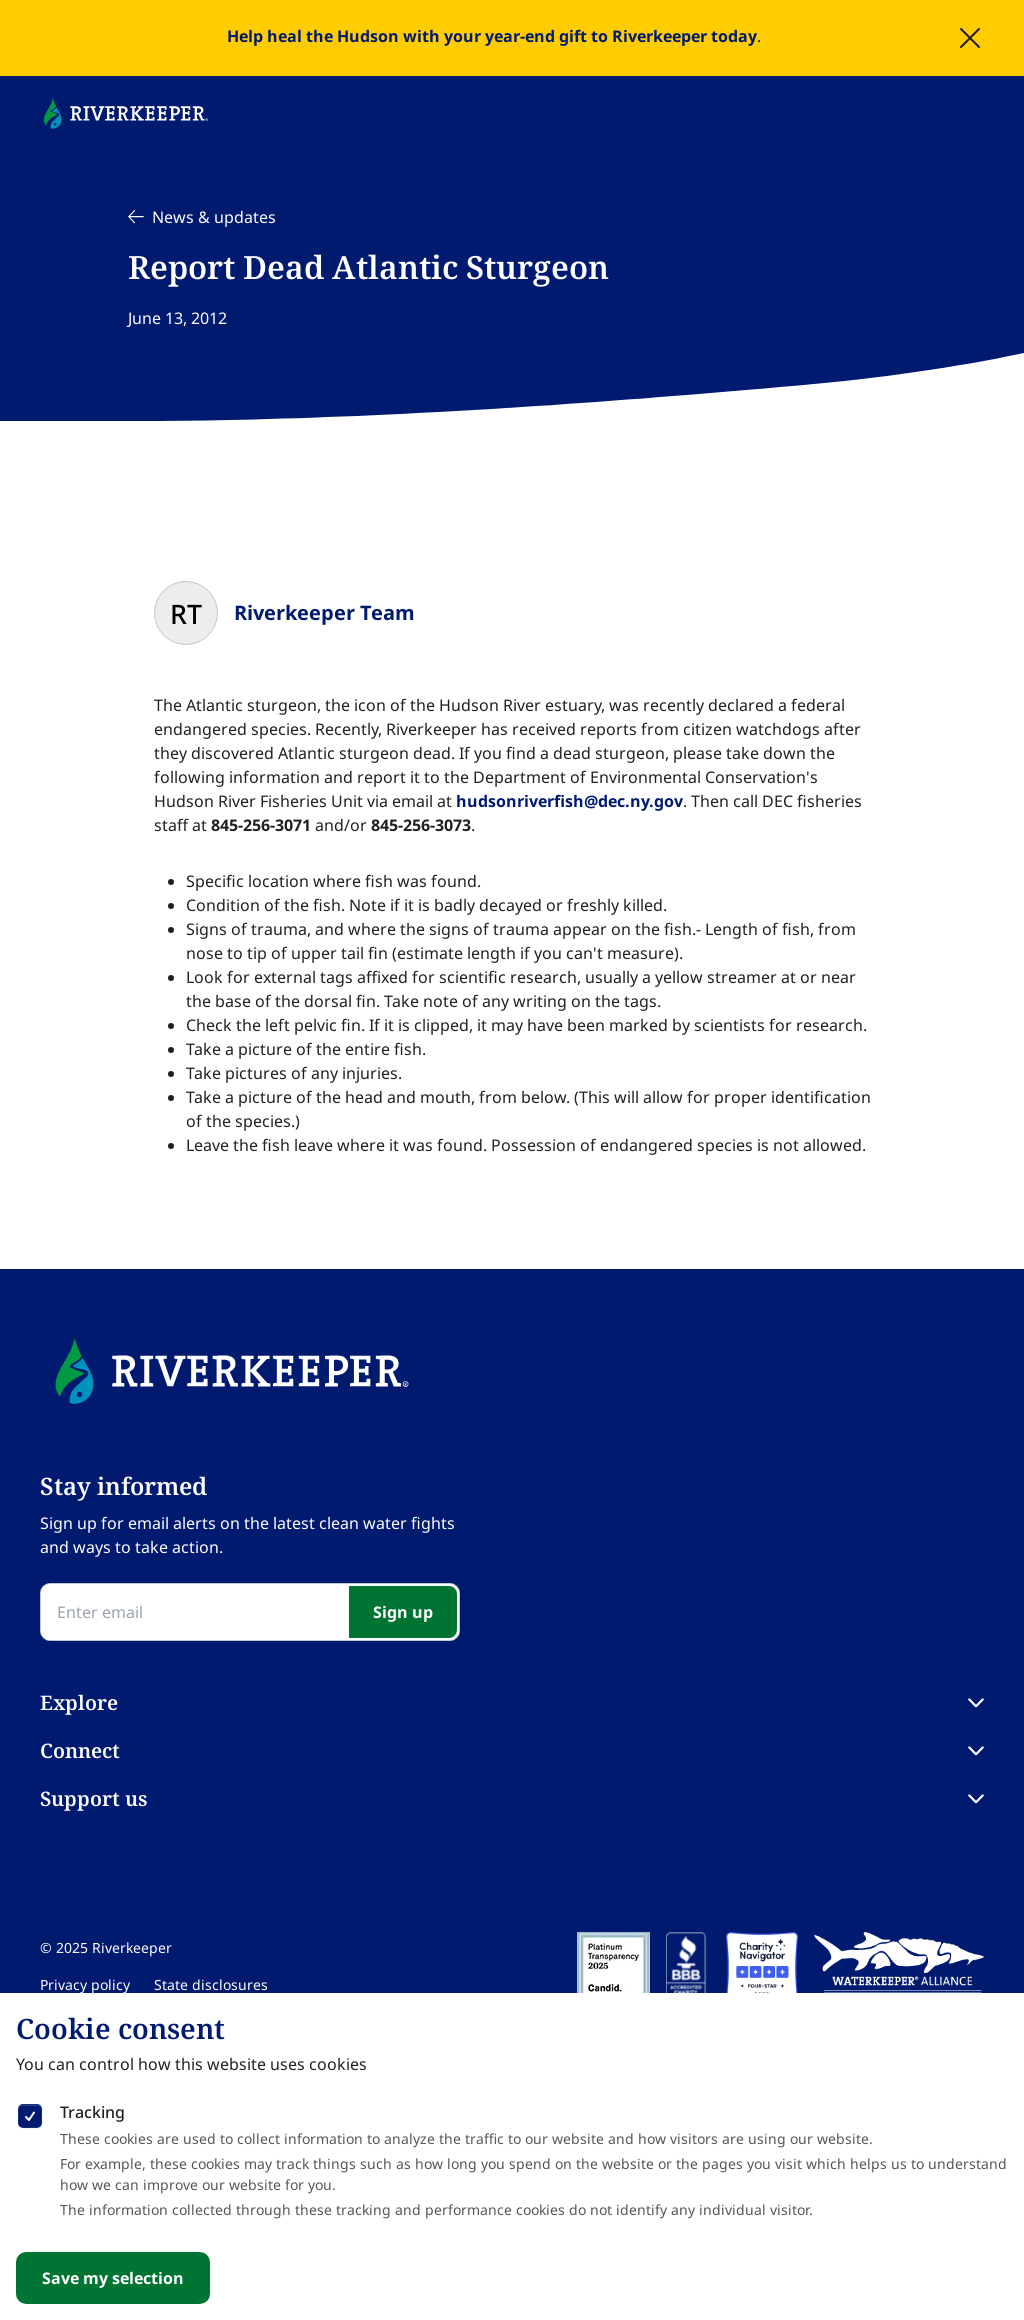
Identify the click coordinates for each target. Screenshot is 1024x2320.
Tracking (92, 2112)
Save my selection (113, 2278)
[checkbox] (30, 2112)
